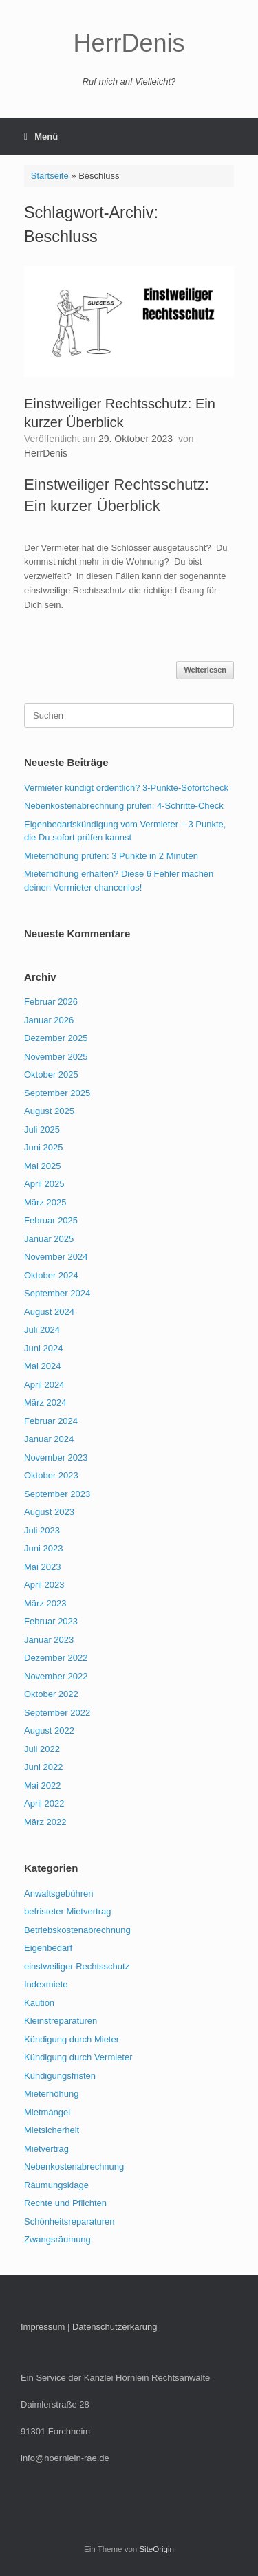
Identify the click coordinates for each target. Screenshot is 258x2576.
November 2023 (56, 1457)
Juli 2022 (42, 1749)
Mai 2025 (42, 1166)
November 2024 (56, 1257)
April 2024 (44, 1384)
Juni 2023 (43, 1548)
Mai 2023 (42, 1567)
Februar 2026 (51, 1001)
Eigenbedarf (48, 1948)
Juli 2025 (42, 1129)
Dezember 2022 (56, 1657)
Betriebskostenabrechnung (77, 1930)
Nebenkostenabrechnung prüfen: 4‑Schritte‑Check (124, 805)
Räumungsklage (56, 2185)
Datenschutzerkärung (115, 2327)
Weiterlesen (205, 670)
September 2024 (57, 1293)
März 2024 (45, 1402)
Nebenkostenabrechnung (74, 2166)
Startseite (50, 176)
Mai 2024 (42, 1366)
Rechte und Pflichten (65, 2203)
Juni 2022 (43, 1767)
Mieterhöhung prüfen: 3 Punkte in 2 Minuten (111, 856)
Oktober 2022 (51, 1694)
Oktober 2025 (51, 1074)
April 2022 (44, 1803)
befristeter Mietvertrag (67, 1911)
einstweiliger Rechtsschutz (76, 1966)
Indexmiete (46, 1984)
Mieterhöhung (51, 2093)
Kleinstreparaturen (60, 2021)
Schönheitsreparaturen (69, 2221)
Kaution (39, 2003)
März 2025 (45, 1202)
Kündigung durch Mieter (71, 2039)
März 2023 (45, 1603)
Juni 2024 (43, 1348)
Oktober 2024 (51, 1275)
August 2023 (49, 1512)
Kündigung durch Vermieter (78, 2057)
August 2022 (49, 1730)
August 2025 (49, 1111)
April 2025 (44, 1184)
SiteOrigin (156, 2549)
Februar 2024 (51, 1421)
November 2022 (56, 1676)
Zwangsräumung (57, 2239)
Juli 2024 (42, 1329)
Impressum (43, 2327)
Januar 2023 (49, 1640)
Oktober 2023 (51, 1475)
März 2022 (45, 1822)
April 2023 (44, 1585)
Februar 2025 (51, 1220)
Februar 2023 (51, 1621)
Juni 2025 (43, 1147)
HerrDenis (45, 453)
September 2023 (57, 1494)
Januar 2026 (49, 1020)
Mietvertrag (46, 2148)
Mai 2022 (42, 1785)
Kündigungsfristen (60, 2076)
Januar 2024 (49, 1439)
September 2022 (57, 1712)
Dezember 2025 (56, 1038)
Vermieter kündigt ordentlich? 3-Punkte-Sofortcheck (126, 788)
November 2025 (56, 1056)
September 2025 (57, 1093)
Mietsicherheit (51, 2130)
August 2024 (49, 1312)
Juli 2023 (42, 1530)
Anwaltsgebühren (58, 1893)
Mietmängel (47, 2112)
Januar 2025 (49, 1239)
